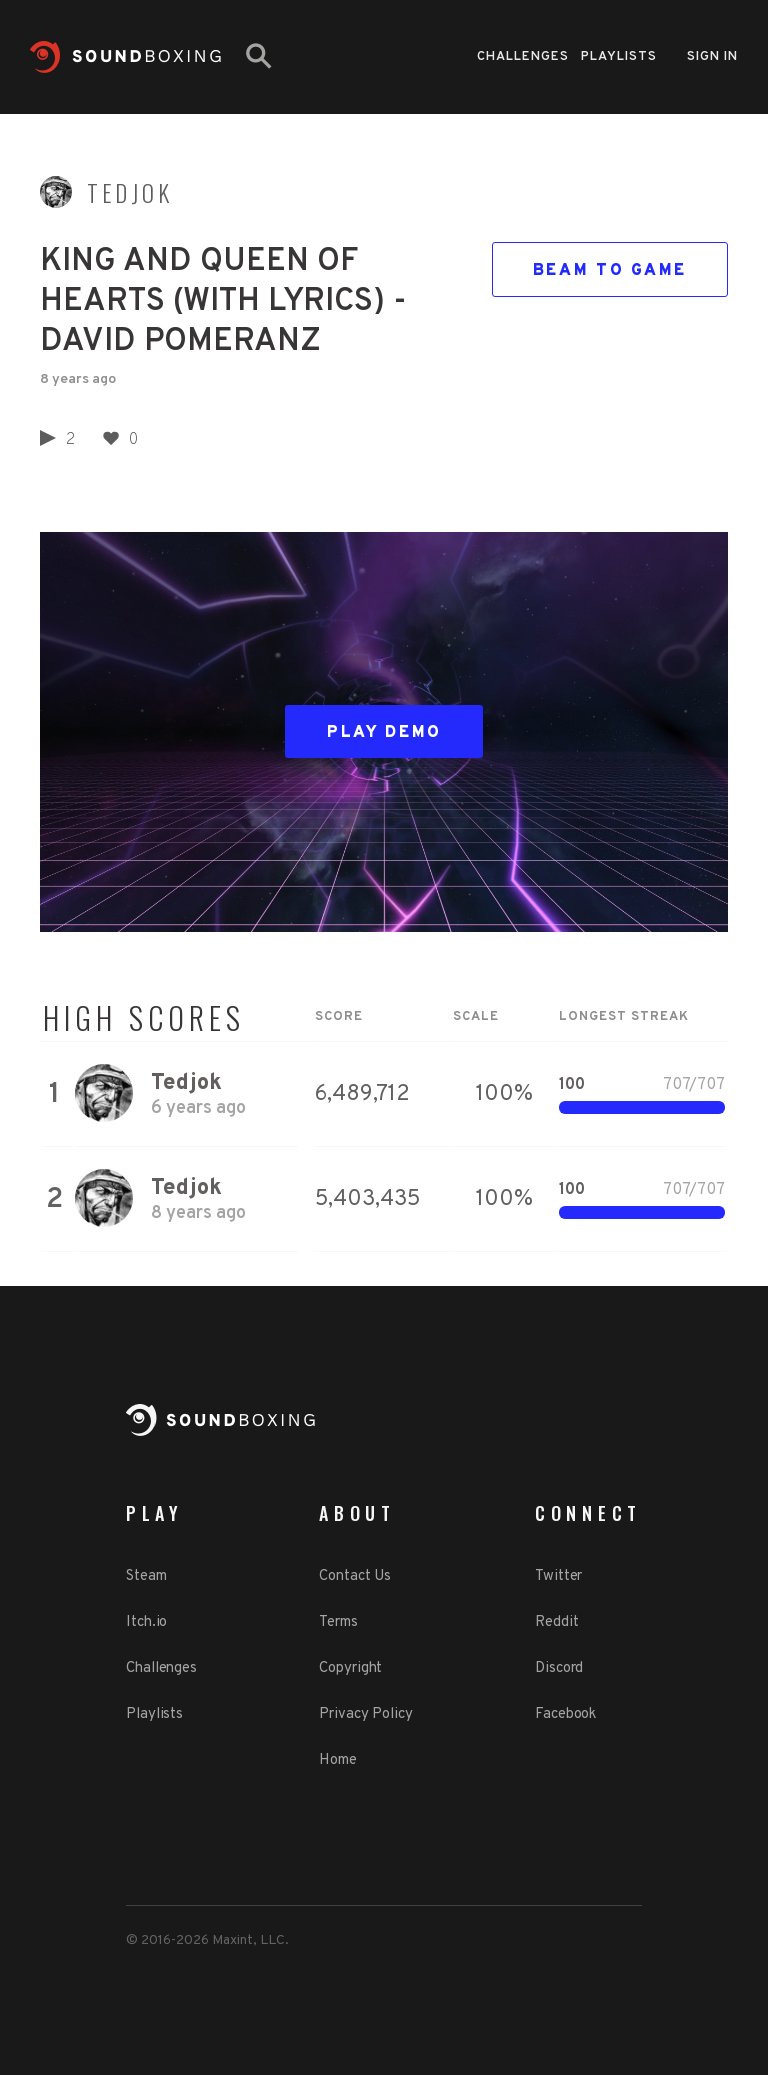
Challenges (523, 57)
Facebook (565, 1714)
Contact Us (355, 1576)
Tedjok (129, 193)
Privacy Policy (366, 1714)
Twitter (558, 1576)
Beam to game (610, 271)
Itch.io (146, 1622)
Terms (338, 1622)
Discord (559, 1668)
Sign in (712, 57)
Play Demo (384, 733)
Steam (146, 1576)
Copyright (350, 1668)
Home (338, 1760)
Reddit (556, 1622)
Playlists (619, 57)
